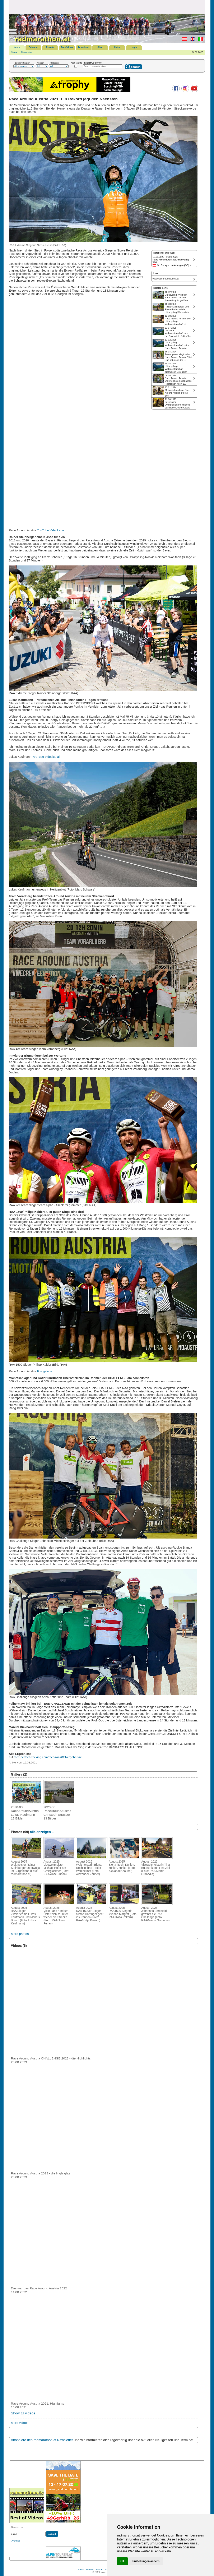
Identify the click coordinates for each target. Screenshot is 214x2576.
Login (134, 47)
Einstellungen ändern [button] (146, 2561)
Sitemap (90, 2569)
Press (81, 2569)
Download (83, 47)
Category (54, 63)
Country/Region (22, 63)
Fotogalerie (44, 1371)
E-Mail (14, 2534)
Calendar (33, 47)
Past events (76, 63)
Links (117, 47)
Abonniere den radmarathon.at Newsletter (42, 2440)
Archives (15, 2540)
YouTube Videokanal (51, 530)
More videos (19, 2422)
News (17, 47)
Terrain (40, 63)
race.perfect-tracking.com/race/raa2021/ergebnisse (48, 1757)
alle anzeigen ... (42, 1832)
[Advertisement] (107, 6)
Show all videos (23, 2413)
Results (50, 47)
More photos (20, 1934)
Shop (100, 47)
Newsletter (26, 52)
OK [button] (122, 2561)
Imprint (99, 2569)
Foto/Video (67, 47)
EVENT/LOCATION (93, 63)
